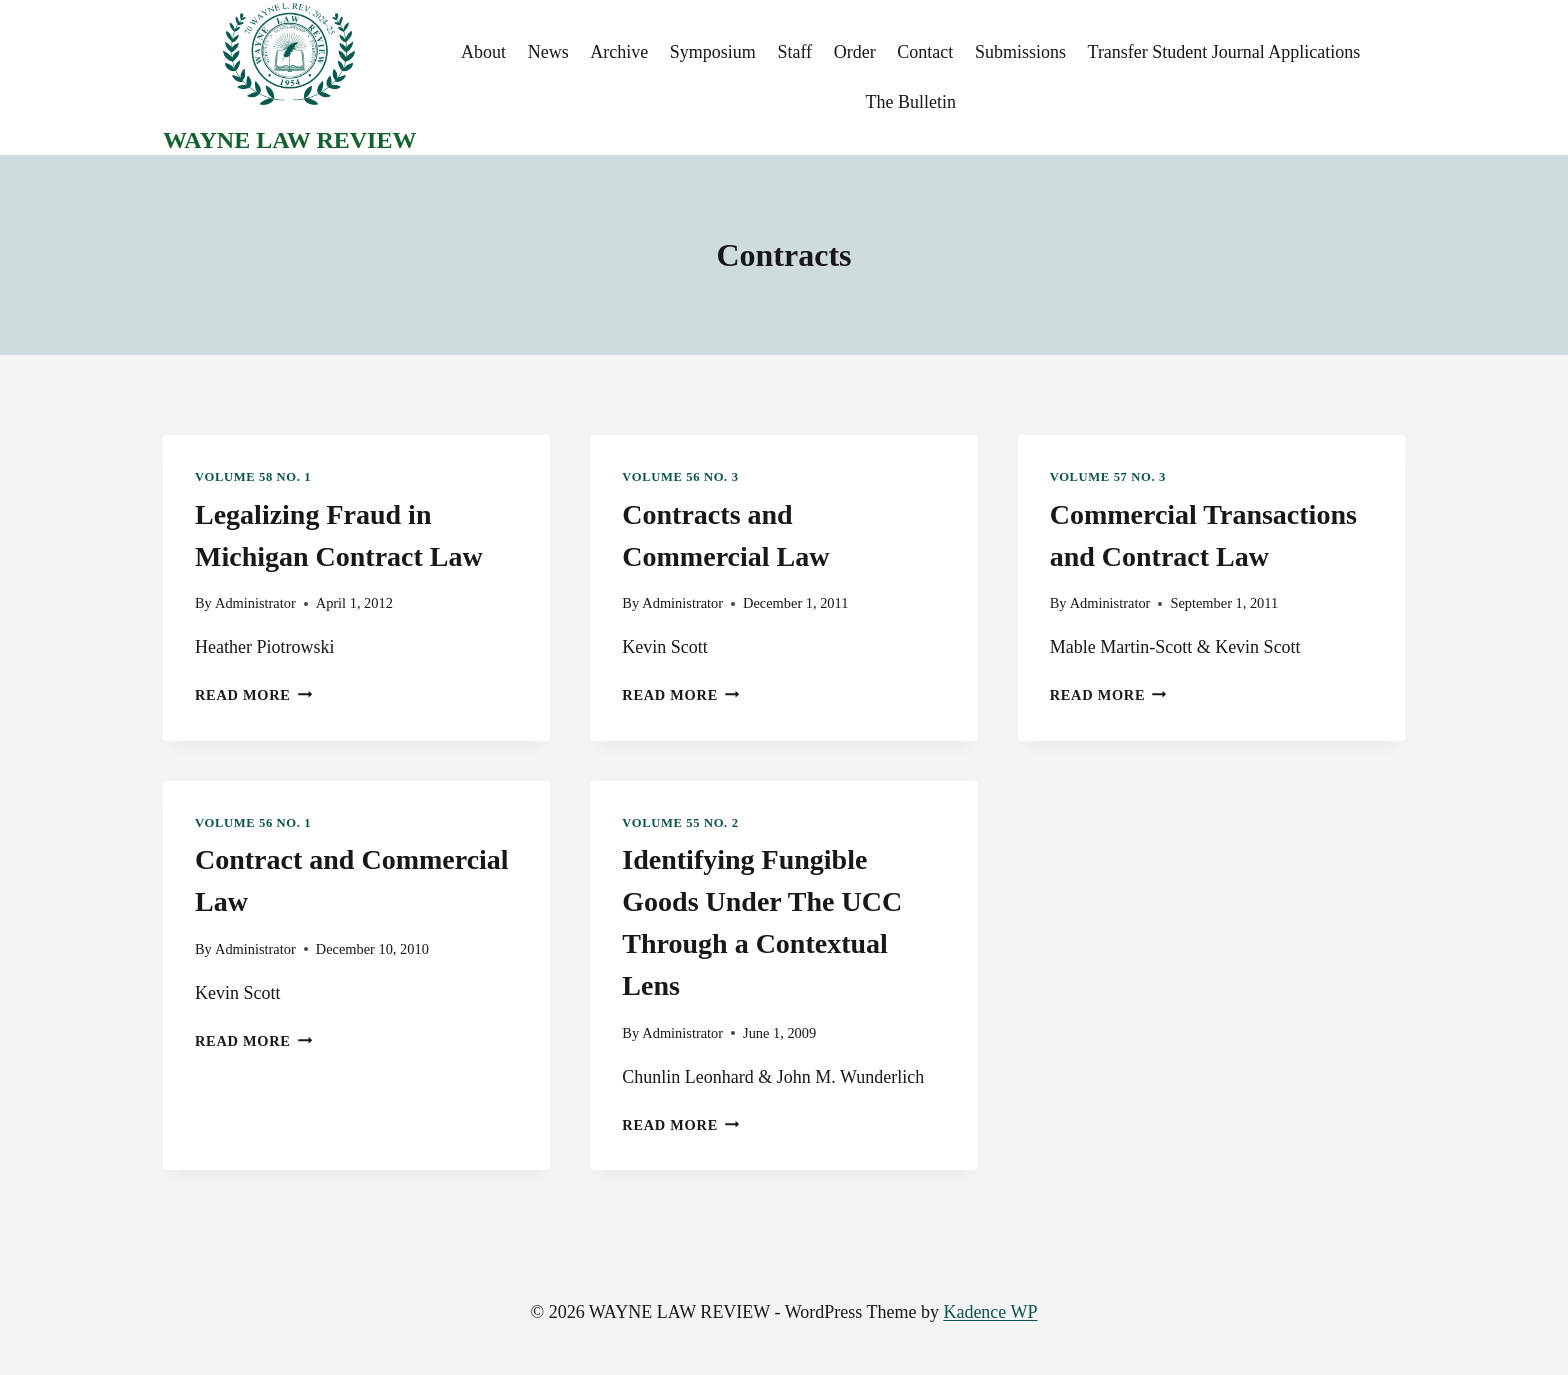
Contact (925, 52)
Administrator (255, 603)
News (548, 52)
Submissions (1020, 52)
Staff (794, 52)
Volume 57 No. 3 (1108, 477)
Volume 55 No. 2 (680, 823)
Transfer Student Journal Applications (1224, 52)
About (483, 52)
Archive (619, 52)
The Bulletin (910, 102)
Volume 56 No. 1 (253, 823)
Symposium (713, 52)
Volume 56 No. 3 (680, 477)
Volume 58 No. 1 (253, 477)
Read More (253, 695)
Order (855, 52)
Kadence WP (990, 1312)
